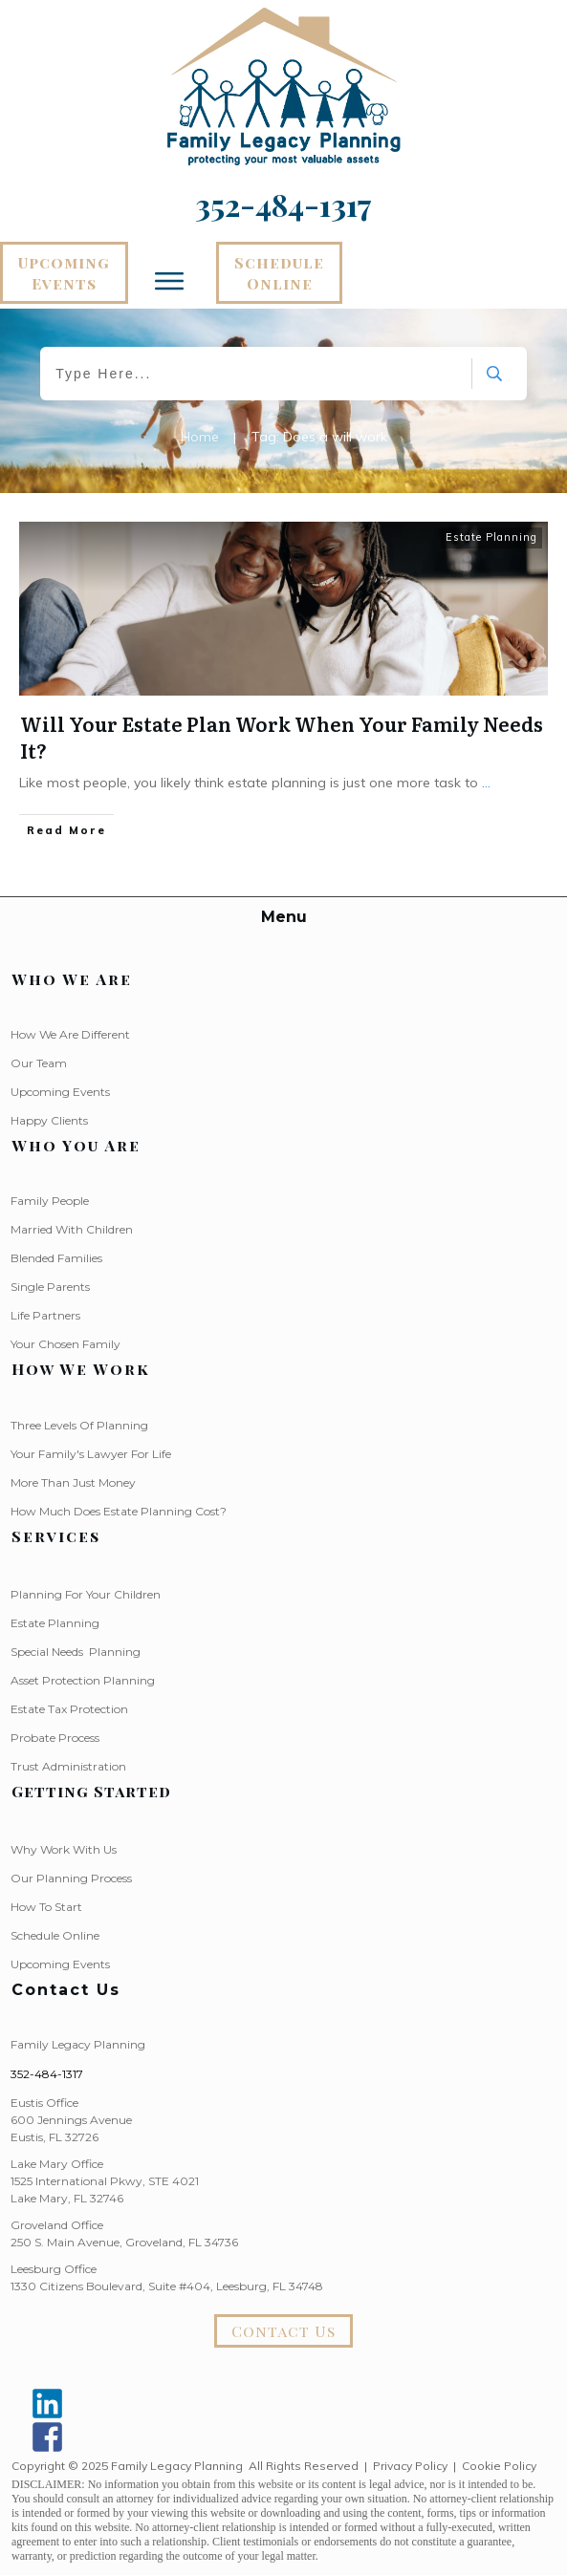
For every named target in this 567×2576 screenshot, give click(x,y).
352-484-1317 (47, 2074)
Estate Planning (491, 537)
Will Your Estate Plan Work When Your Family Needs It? (281, 736)
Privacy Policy (410, 2465)
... (486, 782)
